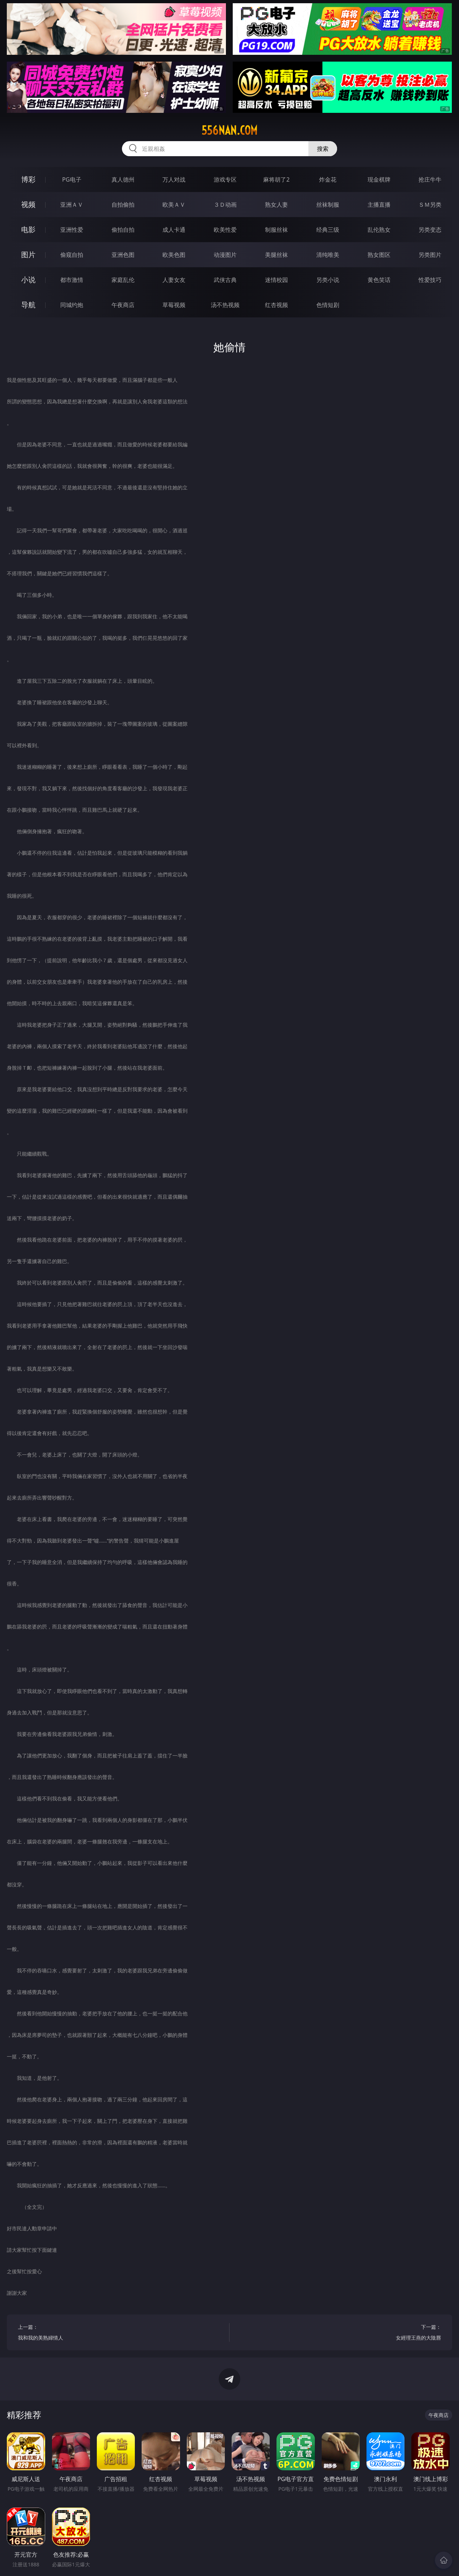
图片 (28, 254)
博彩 (28, 179)
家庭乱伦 (123, 280)
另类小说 (327, 280)
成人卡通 (173, 230)
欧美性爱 (225, 230)
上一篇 (118, 2333)
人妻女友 (173, 280)
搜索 (322, 149)
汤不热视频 (225, 305)
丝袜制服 (327, 204)
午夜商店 (123, 305)
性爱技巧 (429, 280)
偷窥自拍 (71, 255)
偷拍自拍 (123, 230)
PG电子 (71, 179)
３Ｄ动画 (225, 204)
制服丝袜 (276, 230)
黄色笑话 (379, 280)
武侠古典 (225, 280)
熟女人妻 (276, 204)
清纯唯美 (327, 255)
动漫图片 (225, 255)
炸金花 (327, 179)
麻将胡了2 (276, 179)
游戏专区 (225, 179)
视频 (28, 204)
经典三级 (327, 230)
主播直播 (379, 204)
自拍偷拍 (123, 204)
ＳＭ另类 (429, 204)
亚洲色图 (123, 255)
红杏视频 (276, 305)
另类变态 (429, 230)
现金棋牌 (379, 179)
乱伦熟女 (379, 230)
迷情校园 (276, 280)
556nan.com (229, 130)
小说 (28, 279)
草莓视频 (173, 305)
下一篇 (341, 2333)
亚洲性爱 (71, 230)
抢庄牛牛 (429, 179)
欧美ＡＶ (173, 204)
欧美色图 (173, 255)
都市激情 (71, 280)
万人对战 (173, 179)
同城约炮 (71, 305)
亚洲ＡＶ (71, 204)
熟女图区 (379, 255)
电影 (28, 229)
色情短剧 (327, 305)
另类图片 (429, 255)
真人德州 (123, 179)
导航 (28, 305)
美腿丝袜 (276, 255)
